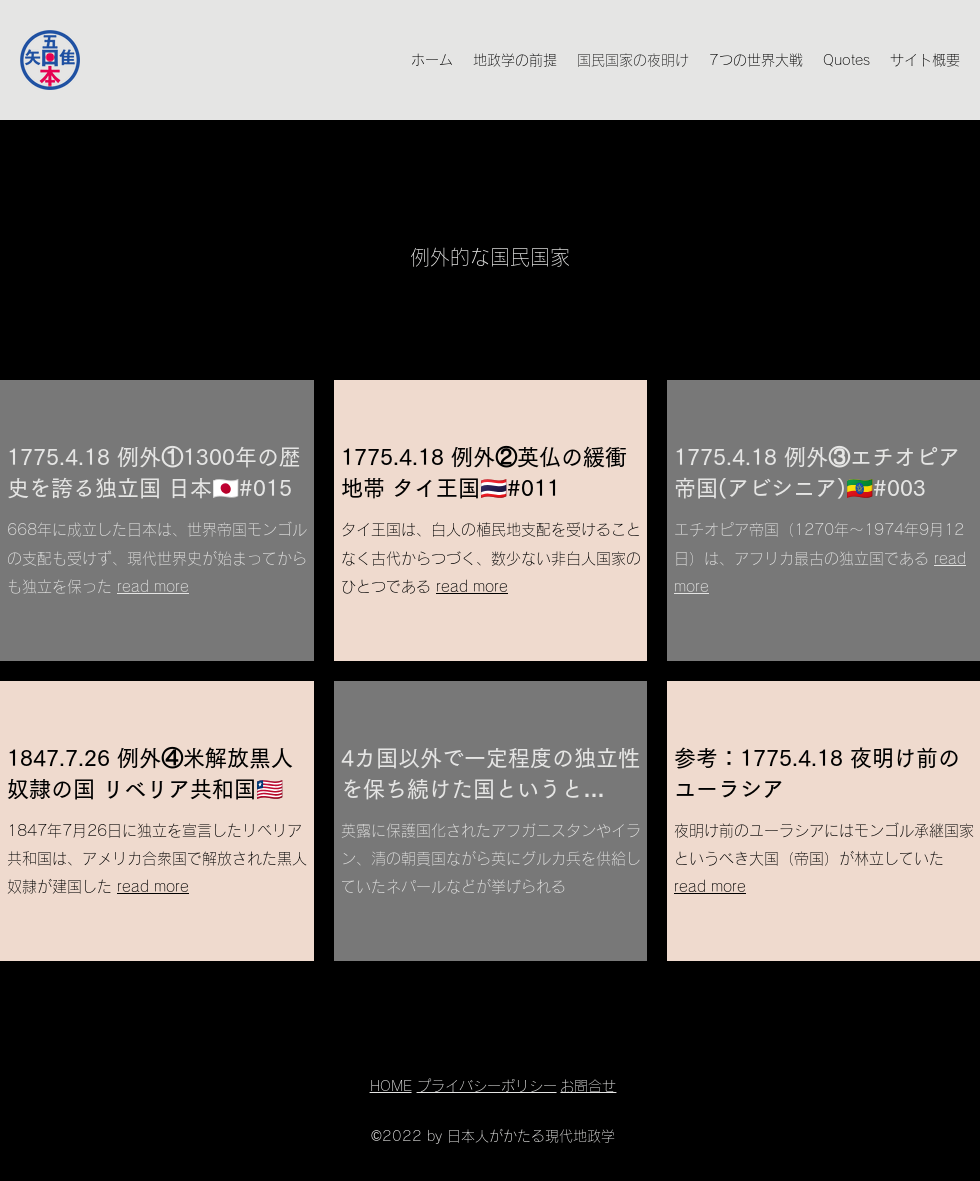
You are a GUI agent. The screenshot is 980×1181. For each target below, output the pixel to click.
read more (153, 586)
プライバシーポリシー (487, 1086)
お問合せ (588, 1086)
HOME (391, 1086)
